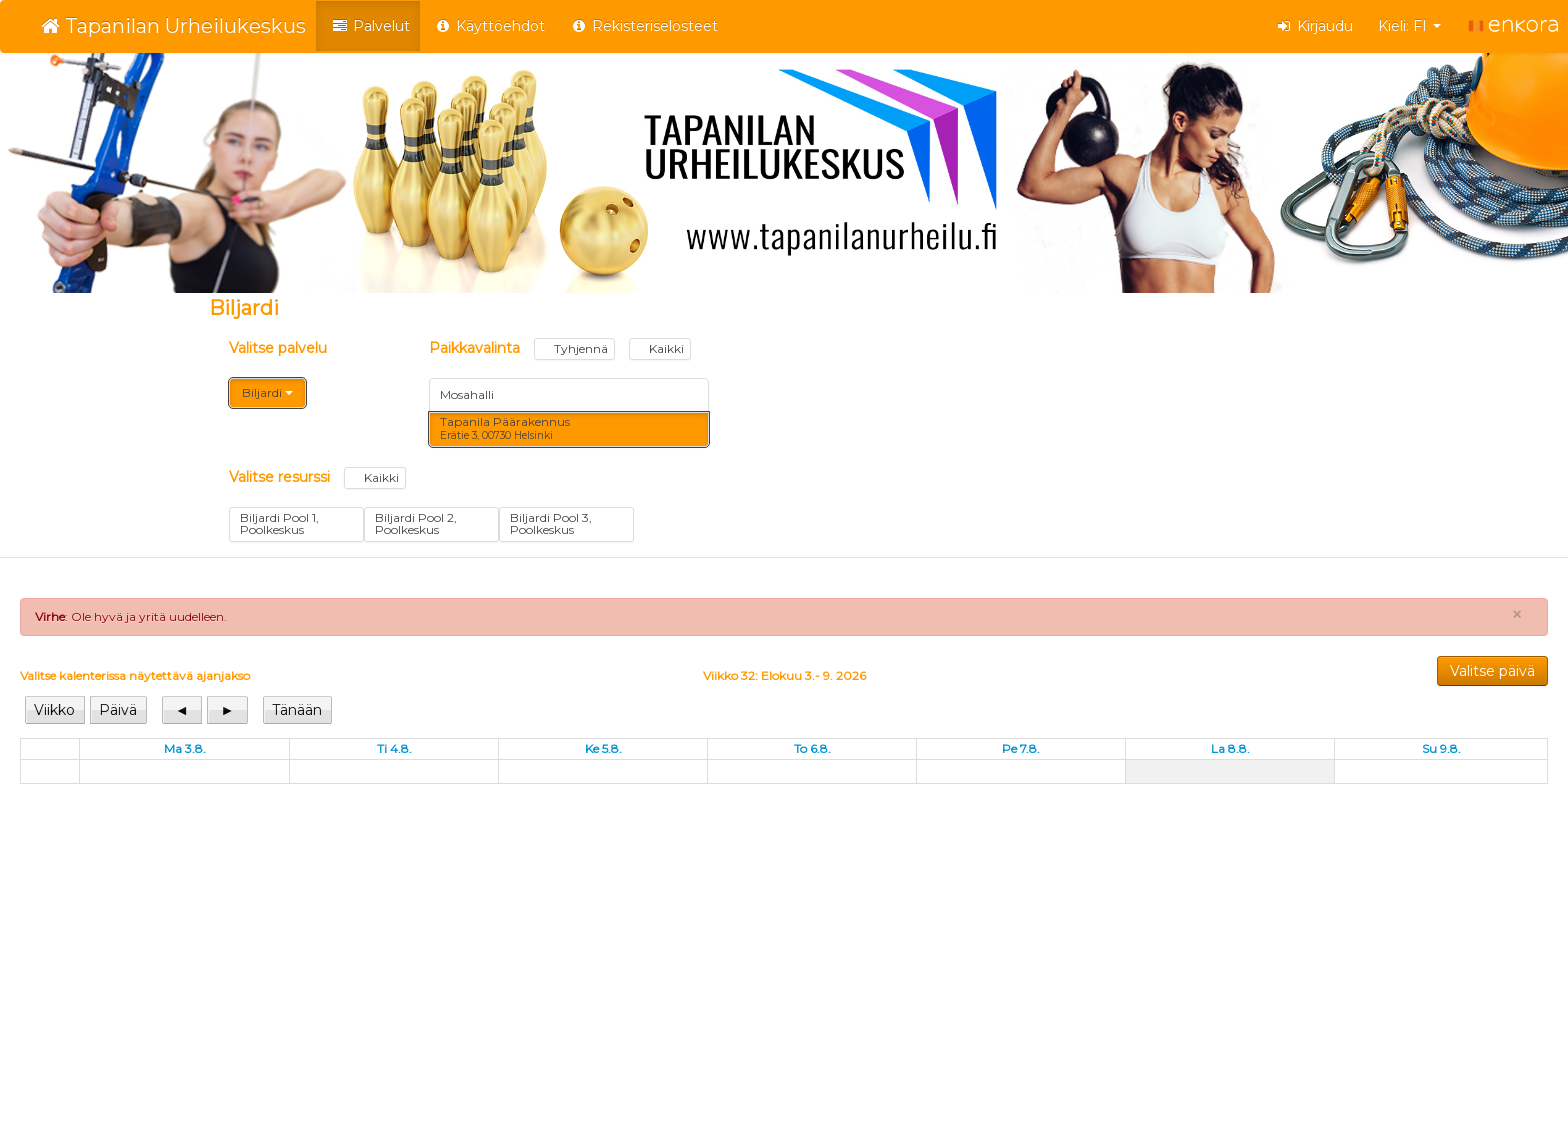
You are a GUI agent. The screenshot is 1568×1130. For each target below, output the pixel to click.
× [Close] (1517, 615)
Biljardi (267, 392)
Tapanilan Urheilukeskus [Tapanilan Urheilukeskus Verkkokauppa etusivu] (173, 26)
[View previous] (183, 710)
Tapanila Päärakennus (505, 428)
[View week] (55, 710)
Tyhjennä (574, 348)
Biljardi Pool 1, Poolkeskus (279, 523)
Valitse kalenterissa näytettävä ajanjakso (135, 675)
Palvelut (370, 26)
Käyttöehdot (490, 26)
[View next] (227, 710)
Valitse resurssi (317, 478)
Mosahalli (467, 394)
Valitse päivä (1492, 671)
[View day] (118, 710)
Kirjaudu (1315, 26)
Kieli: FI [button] (1409, 26)
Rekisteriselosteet (644, 26)
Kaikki (660, 348)
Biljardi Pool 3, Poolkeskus (551, 523)
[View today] (297, 710)
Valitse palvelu (278, 348)
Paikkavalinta (560, 349)
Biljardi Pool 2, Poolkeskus (416, 523)
